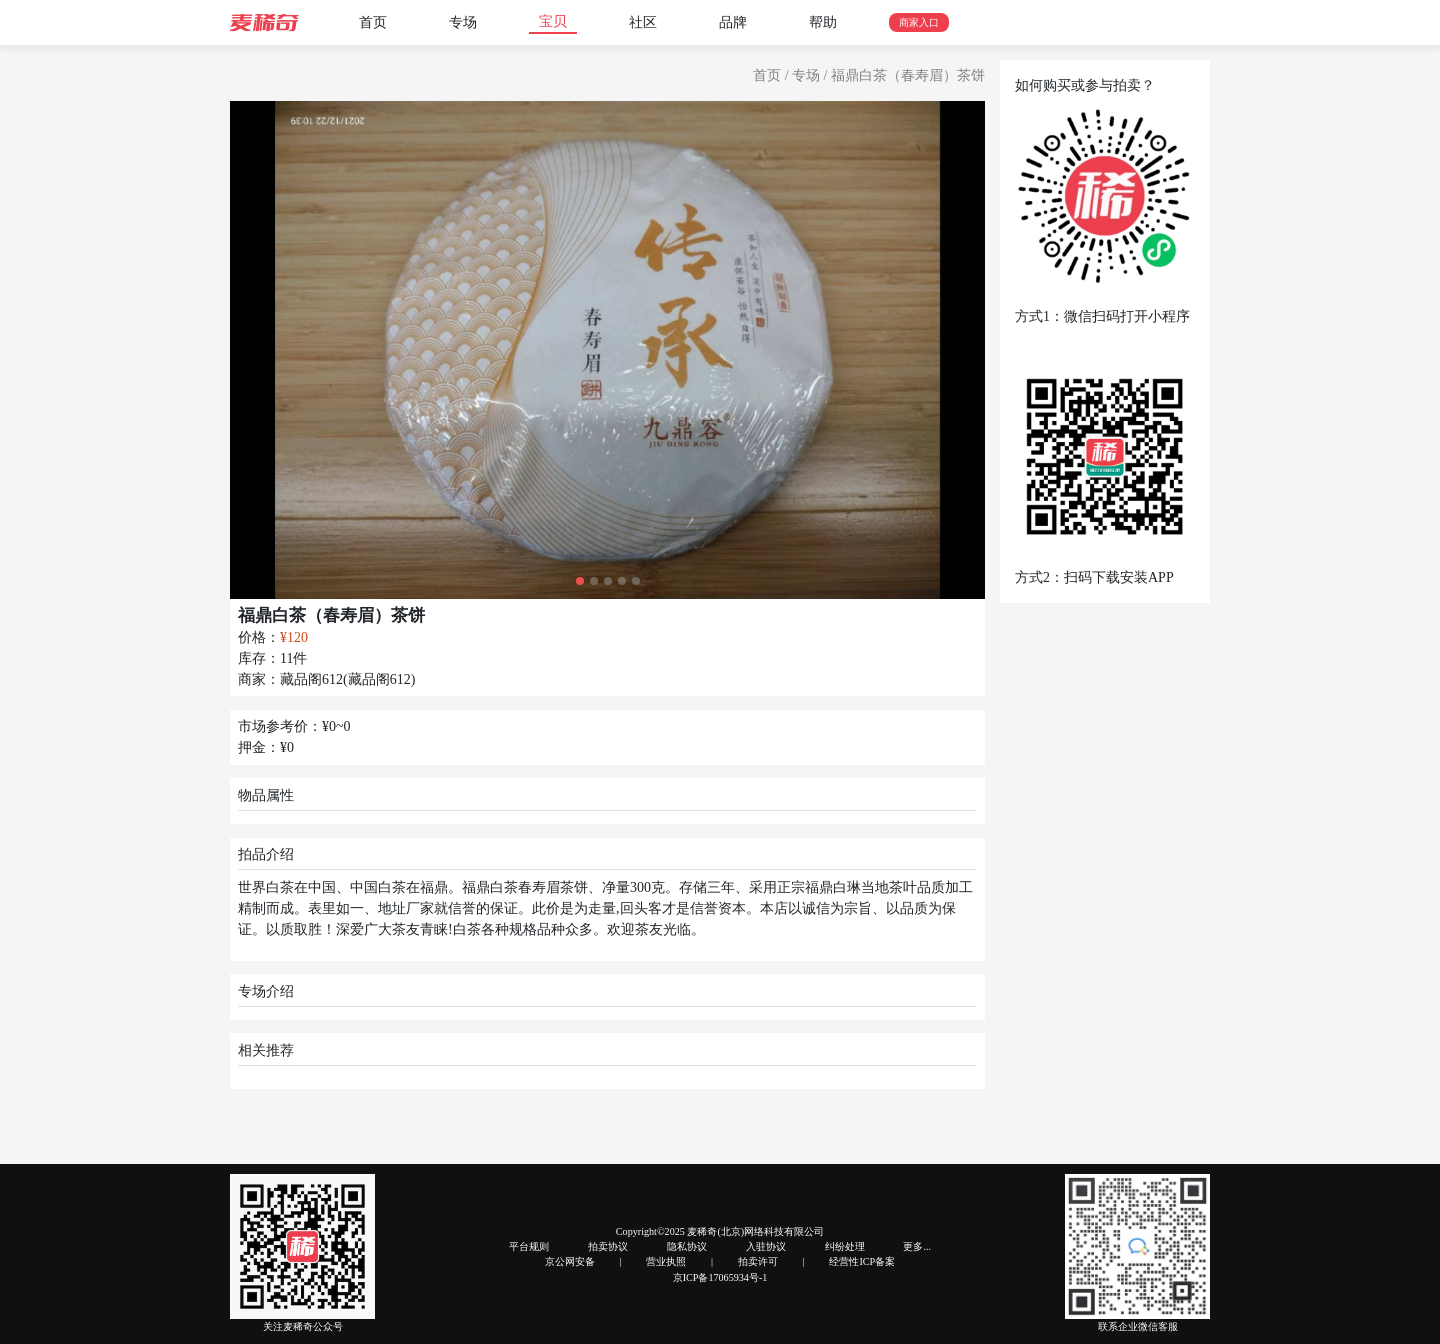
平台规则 (529, 1246)
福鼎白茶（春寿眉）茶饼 (908, 75)
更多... (917, 1246)
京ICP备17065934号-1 (720, 1277)
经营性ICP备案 (862, 1261)
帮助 (823, 22)
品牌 (733, 22)
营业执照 (666, 1261)
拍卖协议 (608, 1246)
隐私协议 (687, 1246)
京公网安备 (570, 1261)
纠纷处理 (845, 1246)
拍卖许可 (758, 1261)
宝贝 (553, 21)
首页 (373, 22)
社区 (643, 22)
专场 (463, 22)
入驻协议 (766, 1246)
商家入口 (919, 22)
